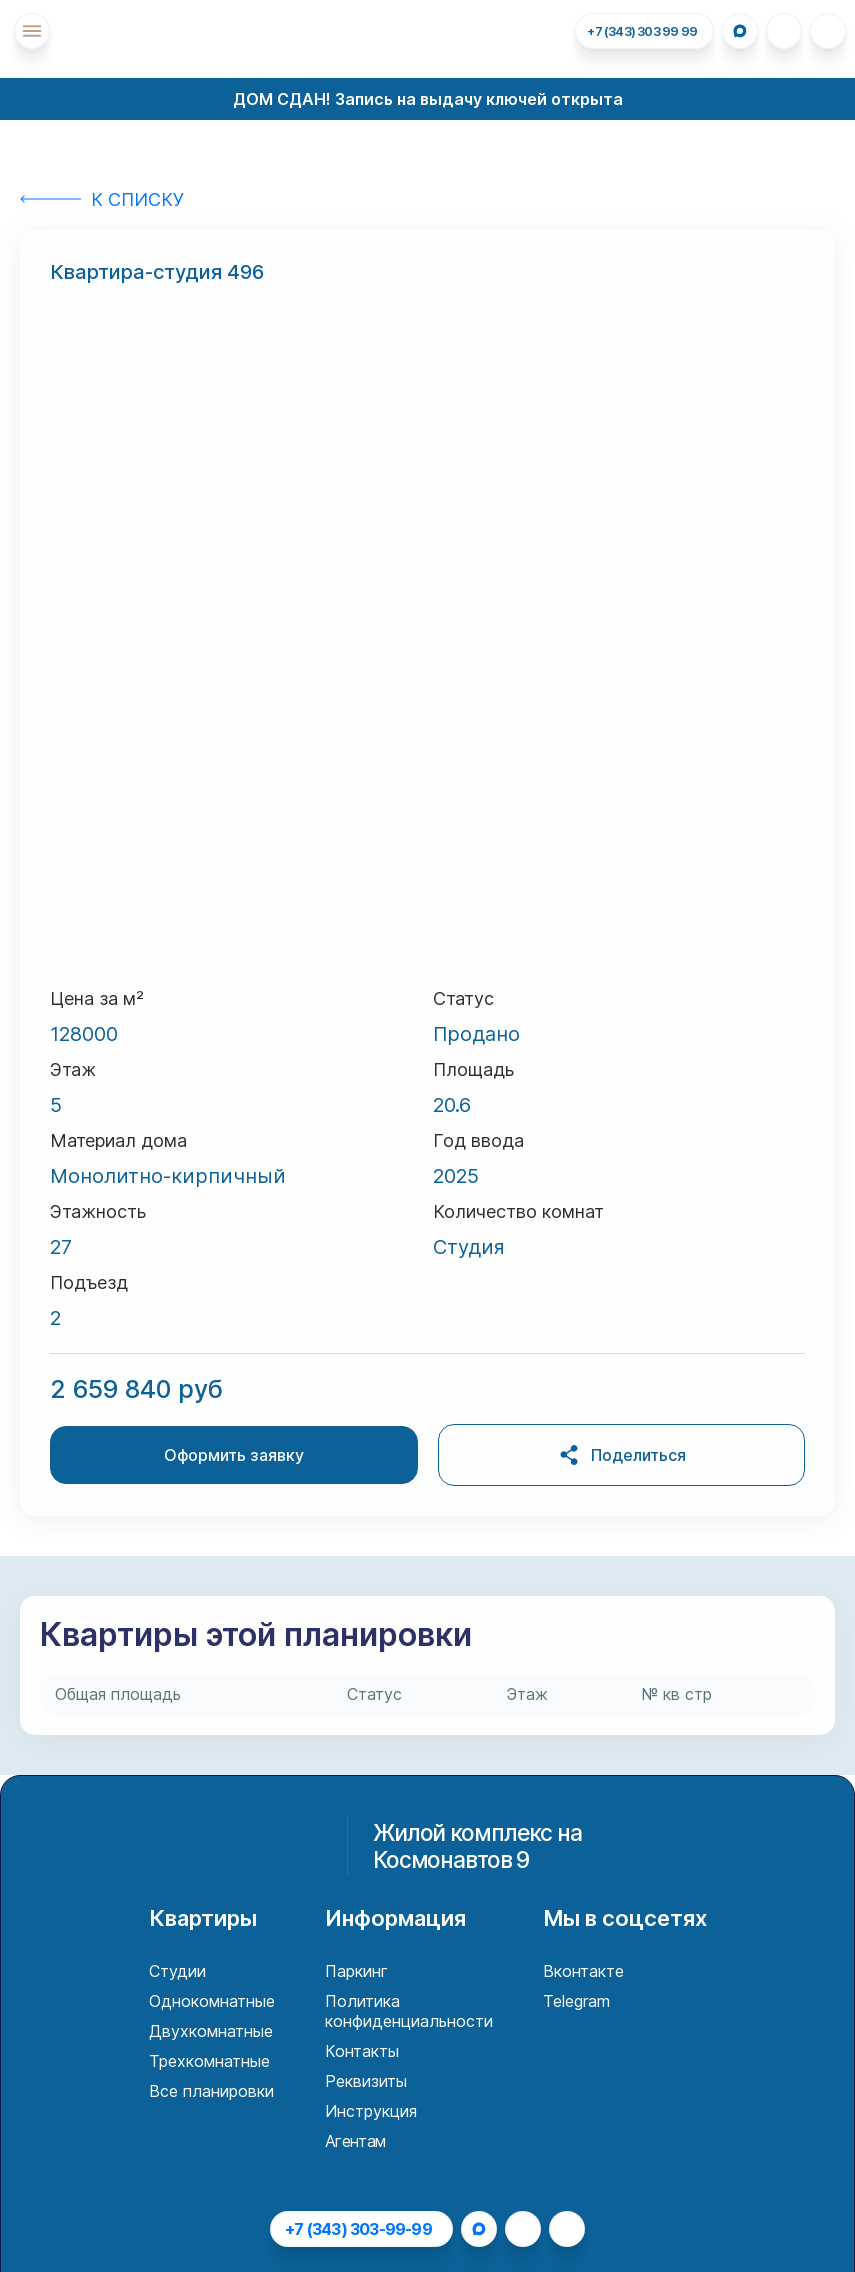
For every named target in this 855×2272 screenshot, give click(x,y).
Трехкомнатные (209, 2061)
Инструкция (371, 2111)
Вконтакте (583, 1971)
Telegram (576, 2001)
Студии (177, 1971)
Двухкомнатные (211, 2031)
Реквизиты (366, 2081)
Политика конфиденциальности (409, 2011)
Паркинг (356, 1971)
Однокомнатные (212, 2001)
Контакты (362, 2051)
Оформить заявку (234, 1455)
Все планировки (211, 2091)
